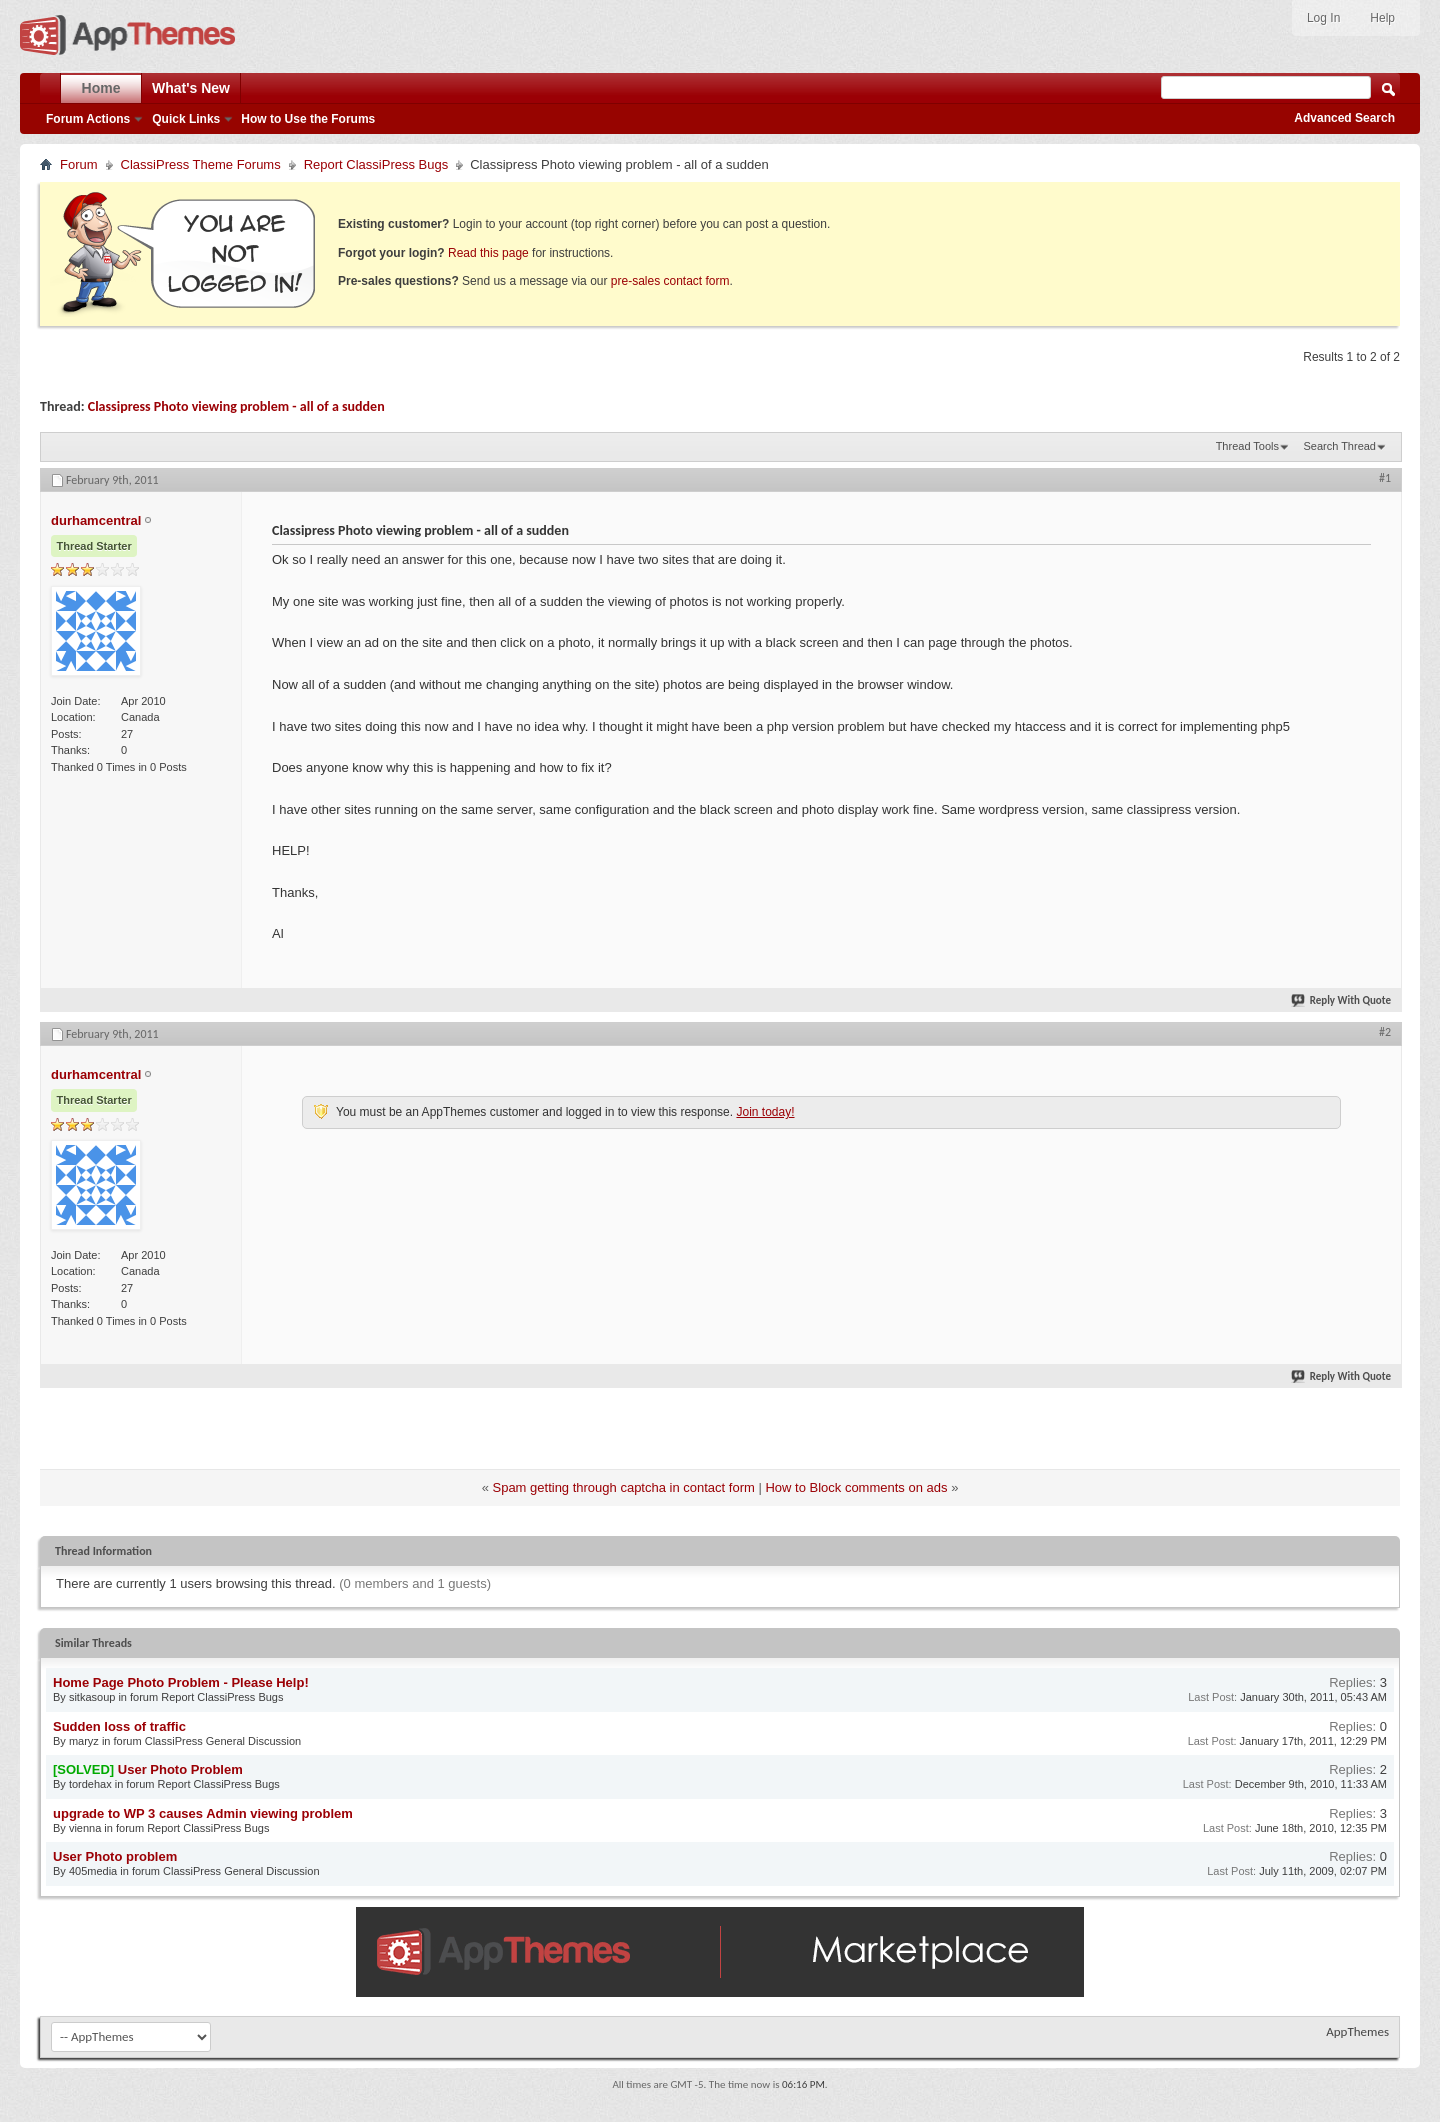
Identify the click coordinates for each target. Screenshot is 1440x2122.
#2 (1385, 1032)
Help (1382, 18)
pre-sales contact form (670, 281)
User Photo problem (115, 1856)
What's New (191, 88)
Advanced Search (1344, 118)
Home (101, 88)
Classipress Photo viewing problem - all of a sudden (236, 406)
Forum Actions (88, 119)
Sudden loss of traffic (119, 1726)
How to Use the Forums (308, 119)
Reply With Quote (1342, 1000)
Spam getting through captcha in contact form (623, 1487)
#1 (1385, 478)
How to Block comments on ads (856, 1487)
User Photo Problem (180, 1769)
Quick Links (186, 119)
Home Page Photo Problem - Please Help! (181, 1682)
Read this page (488, 253)
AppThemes (1357, 2031)
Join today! (765, 1112)
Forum (79, 164)
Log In (1323, 18)
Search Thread (1339, 446)
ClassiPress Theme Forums (201, 164)
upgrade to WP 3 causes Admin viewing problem (203, 1813)
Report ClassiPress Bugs (376, 164)
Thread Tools (1247, 446)
